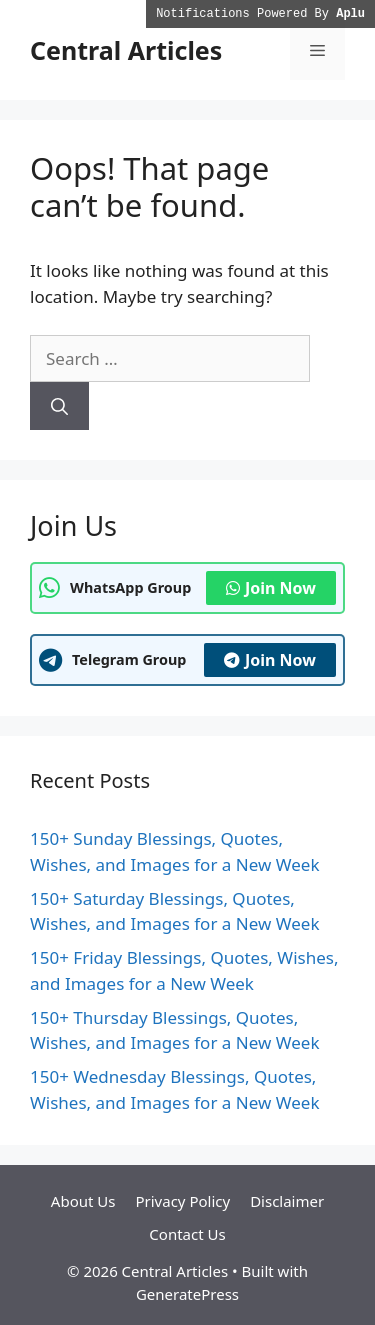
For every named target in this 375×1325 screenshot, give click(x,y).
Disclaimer (287, 1201)
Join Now (271, 588)
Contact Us (187, 1234)
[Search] (59, 406)
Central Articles (126, 50)
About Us (83, 1201)
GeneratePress (187, 1294)
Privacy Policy (182, 1201)
